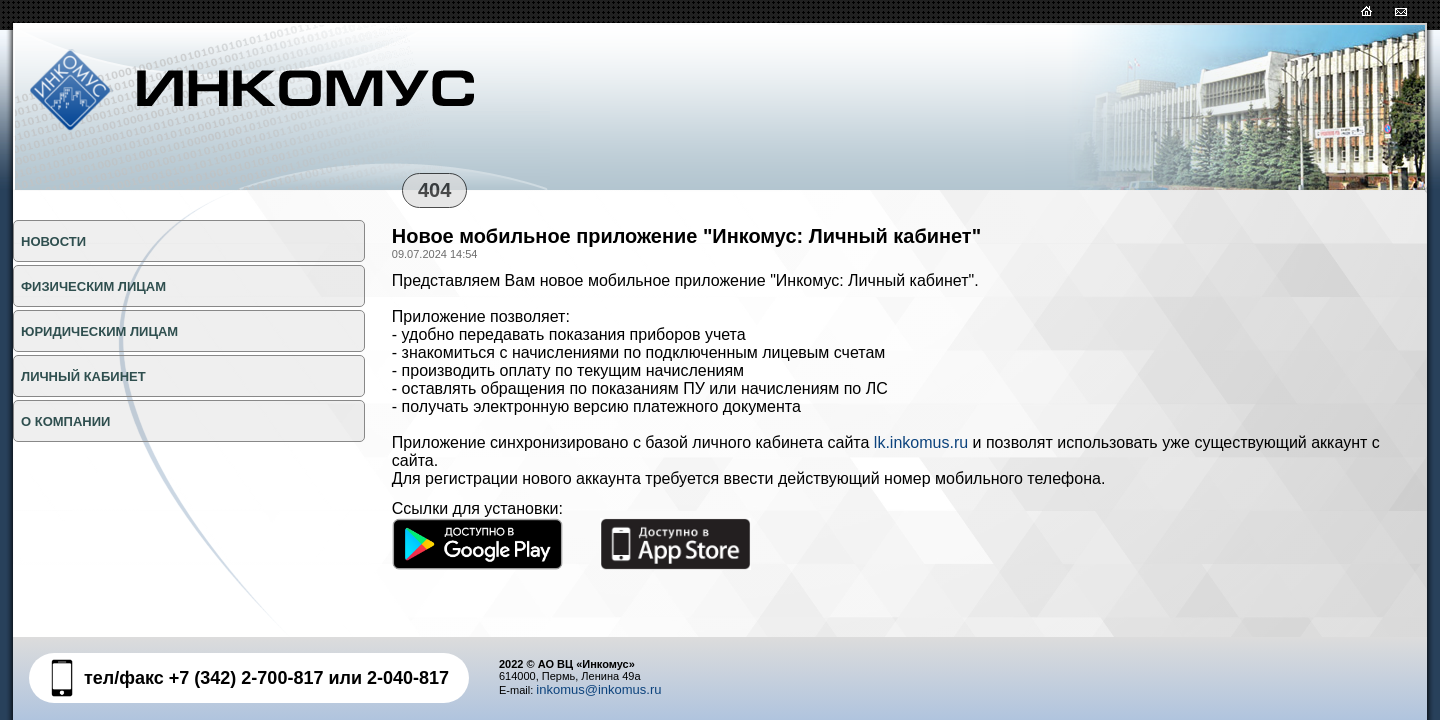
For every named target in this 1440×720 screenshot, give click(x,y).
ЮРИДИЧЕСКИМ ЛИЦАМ (99, 331)
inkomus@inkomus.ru (598, 689)
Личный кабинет (83, 376)
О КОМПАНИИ (65, 421)
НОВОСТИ (53, 241)
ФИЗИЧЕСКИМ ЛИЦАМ (93, 286)
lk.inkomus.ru (921, 442)
